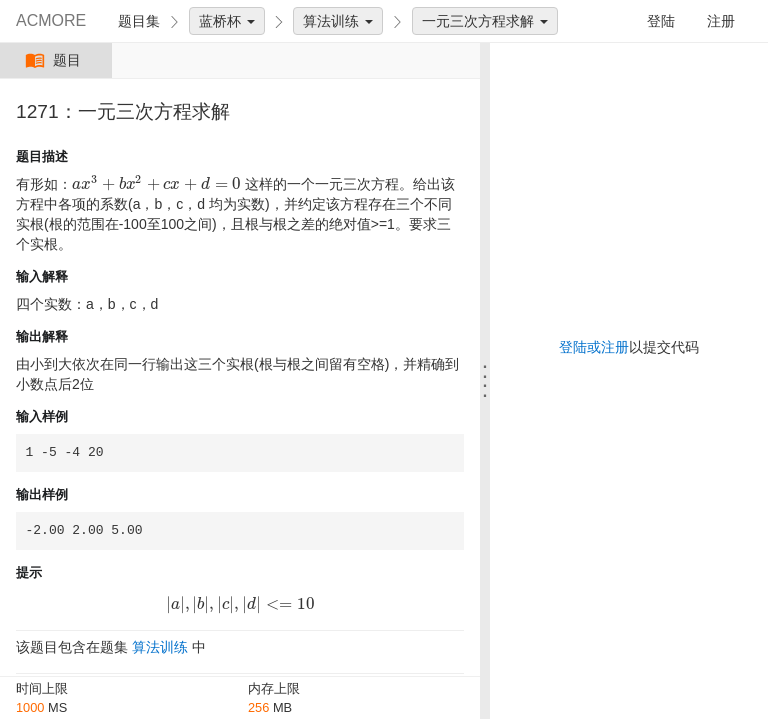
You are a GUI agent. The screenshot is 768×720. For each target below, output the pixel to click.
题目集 (139, 21)
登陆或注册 (594, 347)
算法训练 (338, 21)
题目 (55, 60)
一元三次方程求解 (485, 21)
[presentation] (156, 184)
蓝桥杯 (227, 21)
